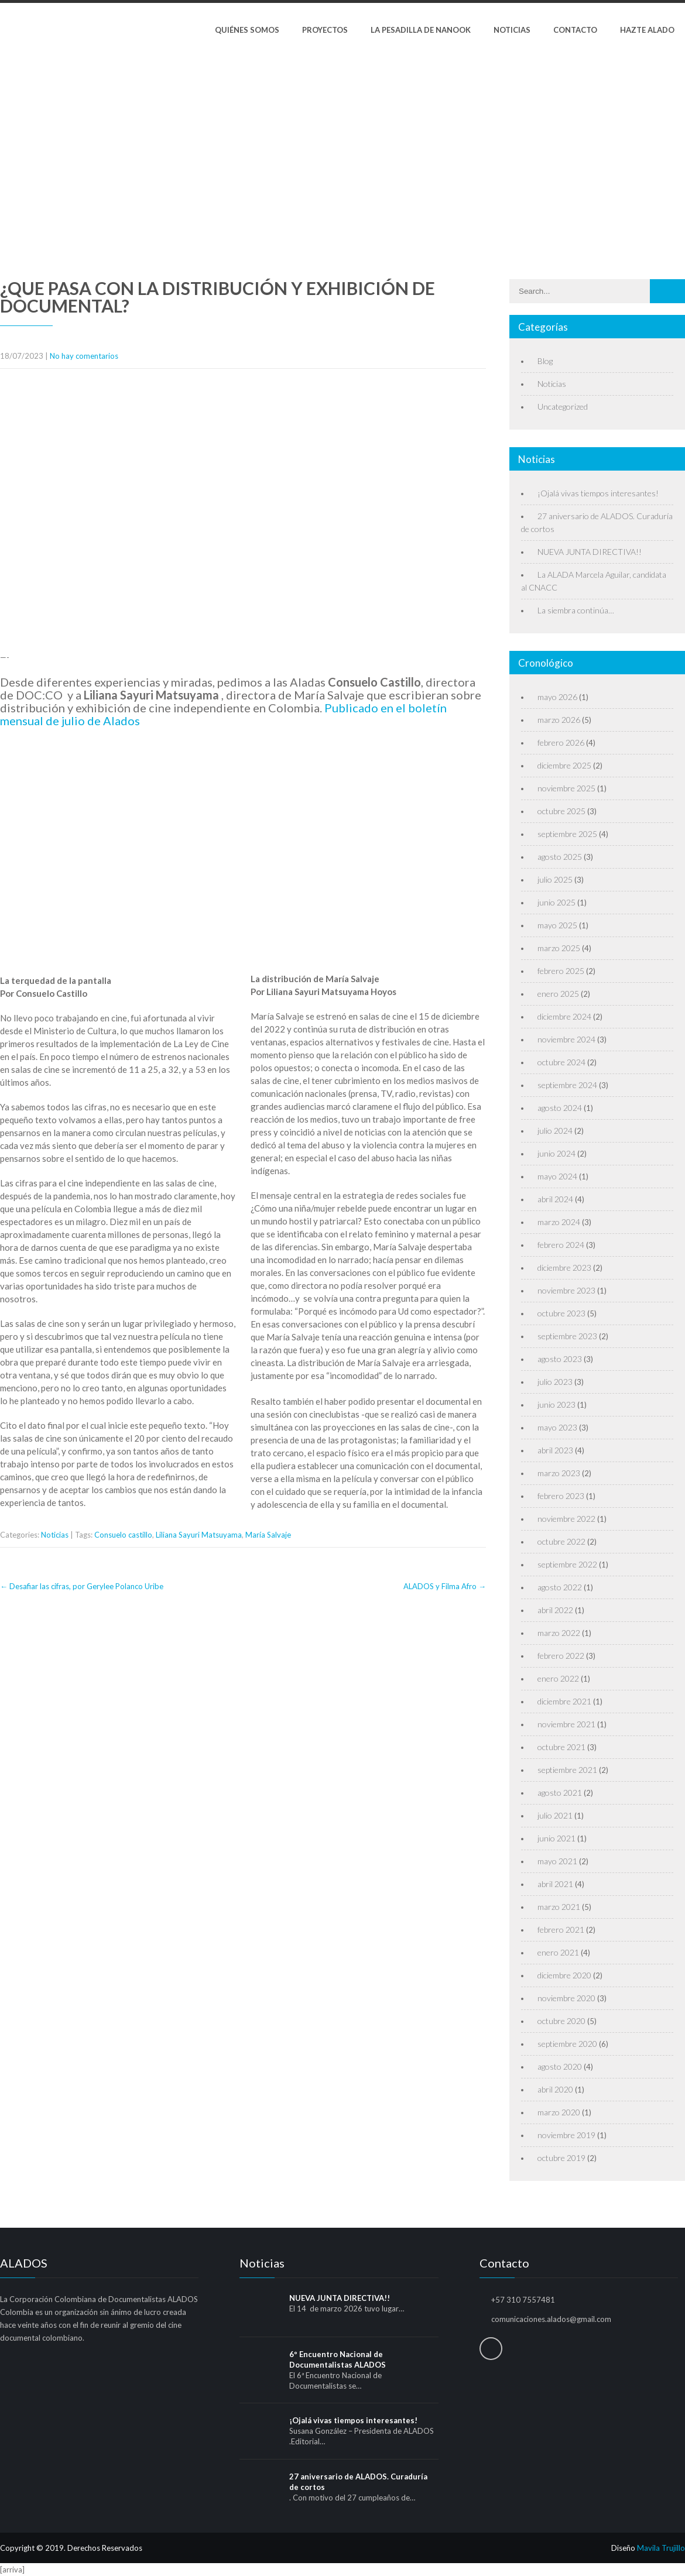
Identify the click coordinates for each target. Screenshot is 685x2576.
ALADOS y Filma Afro (444, 1586)
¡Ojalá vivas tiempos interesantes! (598, 493)
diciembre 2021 (564, 1701)
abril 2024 (555, 1199)
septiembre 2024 (567, 1085)
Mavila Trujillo (661, 2548)
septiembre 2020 (567, 2044)
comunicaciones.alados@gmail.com (551, 2319)
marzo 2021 (558, 1907)
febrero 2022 (560, 1656)
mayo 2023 (557, 1427)
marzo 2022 (558, 1633)
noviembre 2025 (566, 788)
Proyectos (325, 30)
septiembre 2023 (567, 1336)
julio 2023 (555, 1382)
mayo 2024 (557, 1176)
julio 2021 (555, 1815)
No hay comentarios (84, 356)
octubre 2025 (561, 811)
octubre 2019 (561, 2158)
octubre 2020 (561, 2021)
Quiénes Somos (247, 30)
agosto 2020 (559, 2066)
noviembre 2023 (566, 1290)
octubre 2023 (561, 1313)
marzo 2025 (558, 948)
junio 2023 (556, 1404)
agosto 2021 (559, 1793)
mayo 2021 (557, 1861)
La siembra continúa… (575, 610)
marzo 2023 (558, 1473)
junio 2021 (556, 1838)
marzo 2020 (558, 2112)
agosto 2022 (559, 1587)
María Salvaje (268, 1534)
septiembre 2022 (567, 1564)
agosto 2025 (559, 857)
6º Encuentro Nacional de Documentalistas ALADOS (337, 2359)
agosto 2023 (559, 1359)
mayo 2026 (557, 697)
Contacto (575, 30)
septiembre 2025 (567, 834)
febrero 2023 (560, 1496)
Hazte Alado (647, 30)
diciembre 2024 (564, 1016)
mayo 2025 (557, 925)
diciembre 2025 (564, 765)
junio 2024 (556, 1153)
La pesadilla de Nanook (421, 30)
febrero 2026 (560, 742)
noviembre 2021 (566, 1724)
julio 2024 (555, 1131)
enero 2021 (558, 1952)
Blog (545, 361)
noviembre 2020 (566, 1998)
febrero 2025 (560, 971)
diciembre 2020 (564, 1975)
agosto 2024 (559, 1108)
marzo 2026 (558, 720)
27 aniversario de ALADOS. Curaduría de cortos (358, 2482)
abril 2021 (555, 1884)
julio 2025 (555, 879)
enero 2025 (558, 994)
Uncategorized (562, 406)
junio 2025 (556, 902)
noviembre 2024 (566, 1039)
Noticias (512, 30)
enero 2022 (558, 1678)
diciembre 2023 (564, 1267)
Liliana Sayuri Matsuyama (199, 1534)
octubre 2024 (561, 1062)
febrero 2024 (560, 1245)
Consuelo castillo (123, 1534)
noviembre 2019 (566, 2135)
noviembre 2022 (566, 1519)
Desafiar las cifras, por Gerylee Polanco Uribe (81, 1586)
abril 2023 (555, 1450)
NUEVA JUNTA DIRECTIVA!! (589, 552)
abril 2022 (555, 1610)
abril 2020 (555, 2089)
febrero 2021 (560, 1929)
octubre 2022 (561, 1541)
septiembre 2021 (567, 1770)
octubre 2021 (561, 1747)
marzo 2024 (558, 1222)
